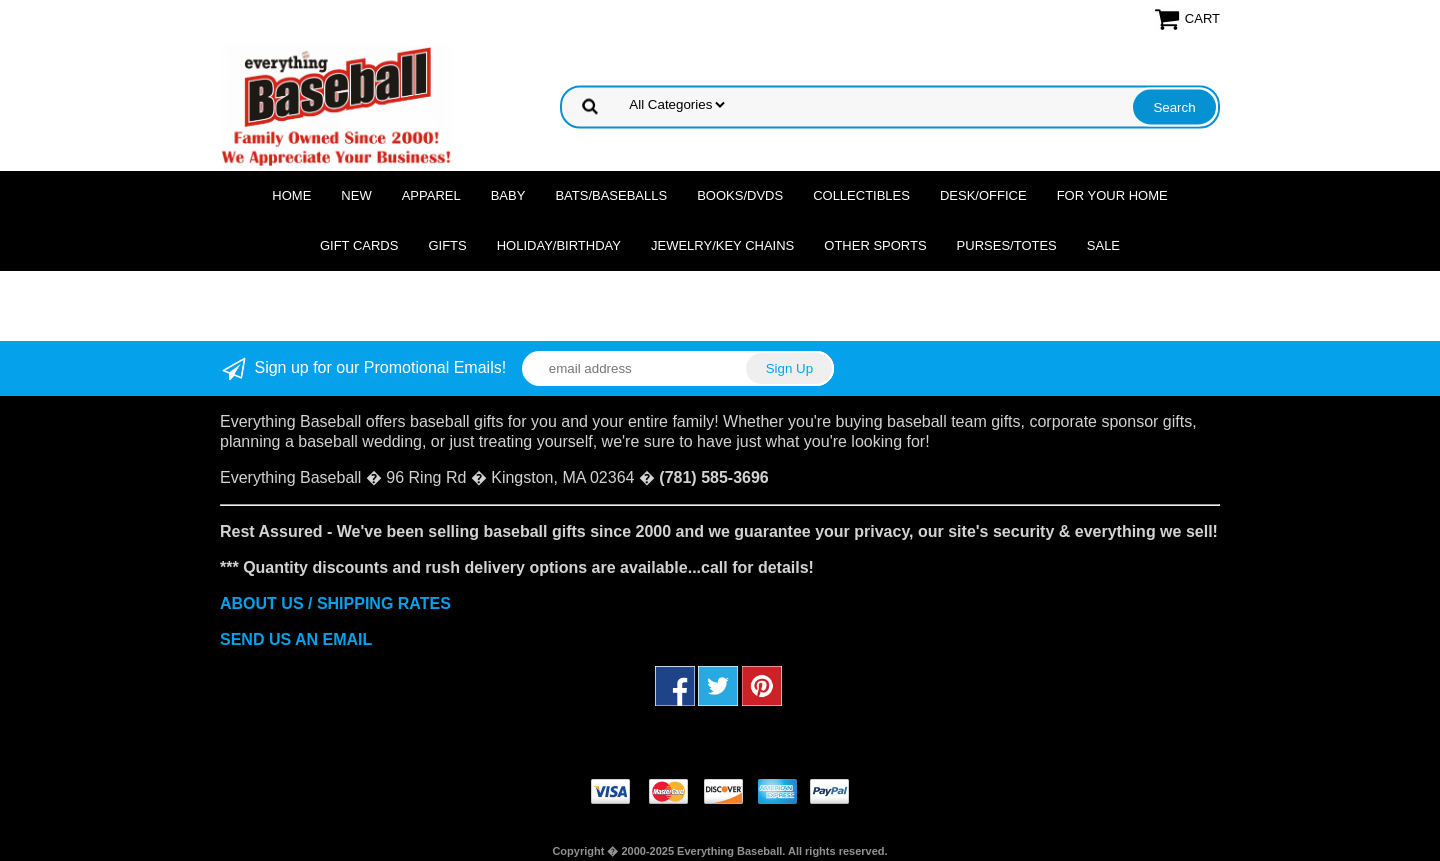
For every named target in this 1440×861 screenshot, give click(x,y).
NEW (356, 195)
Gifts (447, 245)
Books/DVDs (740, 195)
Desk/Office (983, 195)
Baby (508, 195)
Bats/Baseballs (611, 195)
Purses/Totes (1007, 245)
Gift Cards (359, 245)
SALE (1103, 245)
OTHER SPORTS (875, 245)
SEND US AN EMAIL (296, 639)
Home (291, 195)
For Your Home (1112, 195)
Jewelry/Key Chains (722, 245)
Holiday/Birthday (559, 245)
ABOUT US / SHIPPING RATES (335, 603)
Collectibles (861, 195)
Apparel (431, 195)
